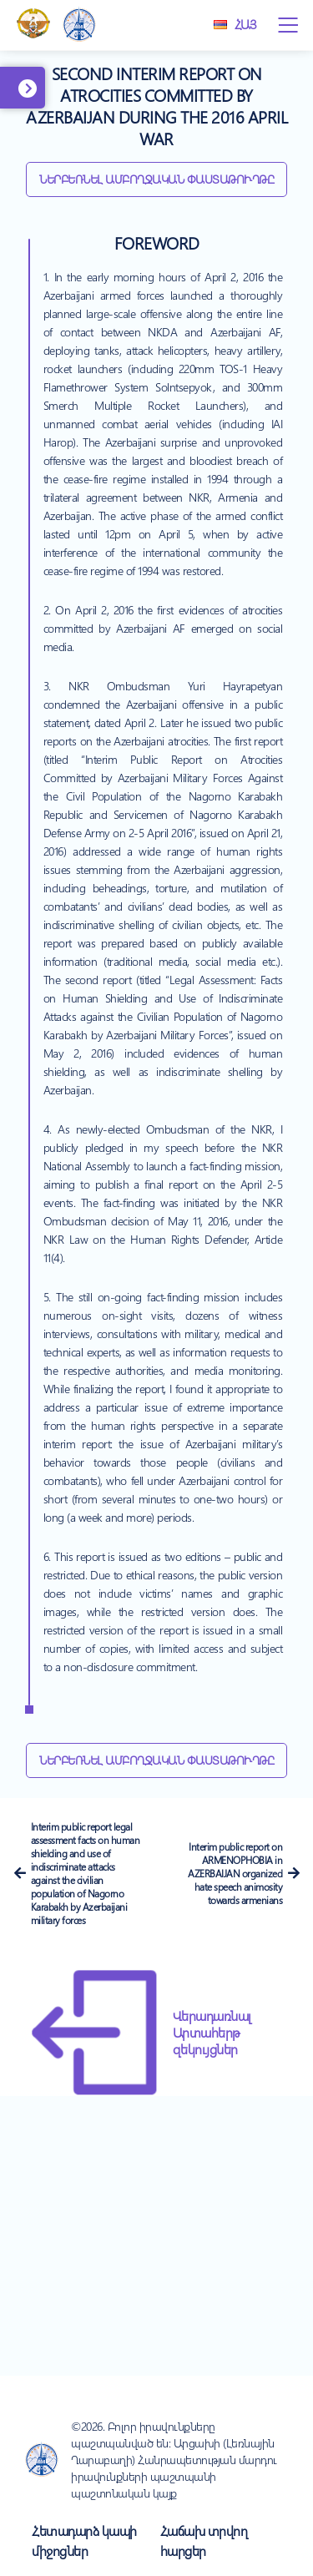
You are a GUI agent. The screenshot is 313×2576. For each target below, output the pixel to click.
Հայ (235, 24)
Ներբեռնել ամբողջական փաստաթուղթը (156, 179)
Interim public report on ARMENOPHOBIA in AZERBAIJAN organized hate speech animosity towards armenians (235, 1873)
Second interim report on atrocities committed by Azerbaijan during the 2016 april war (156, 106)
